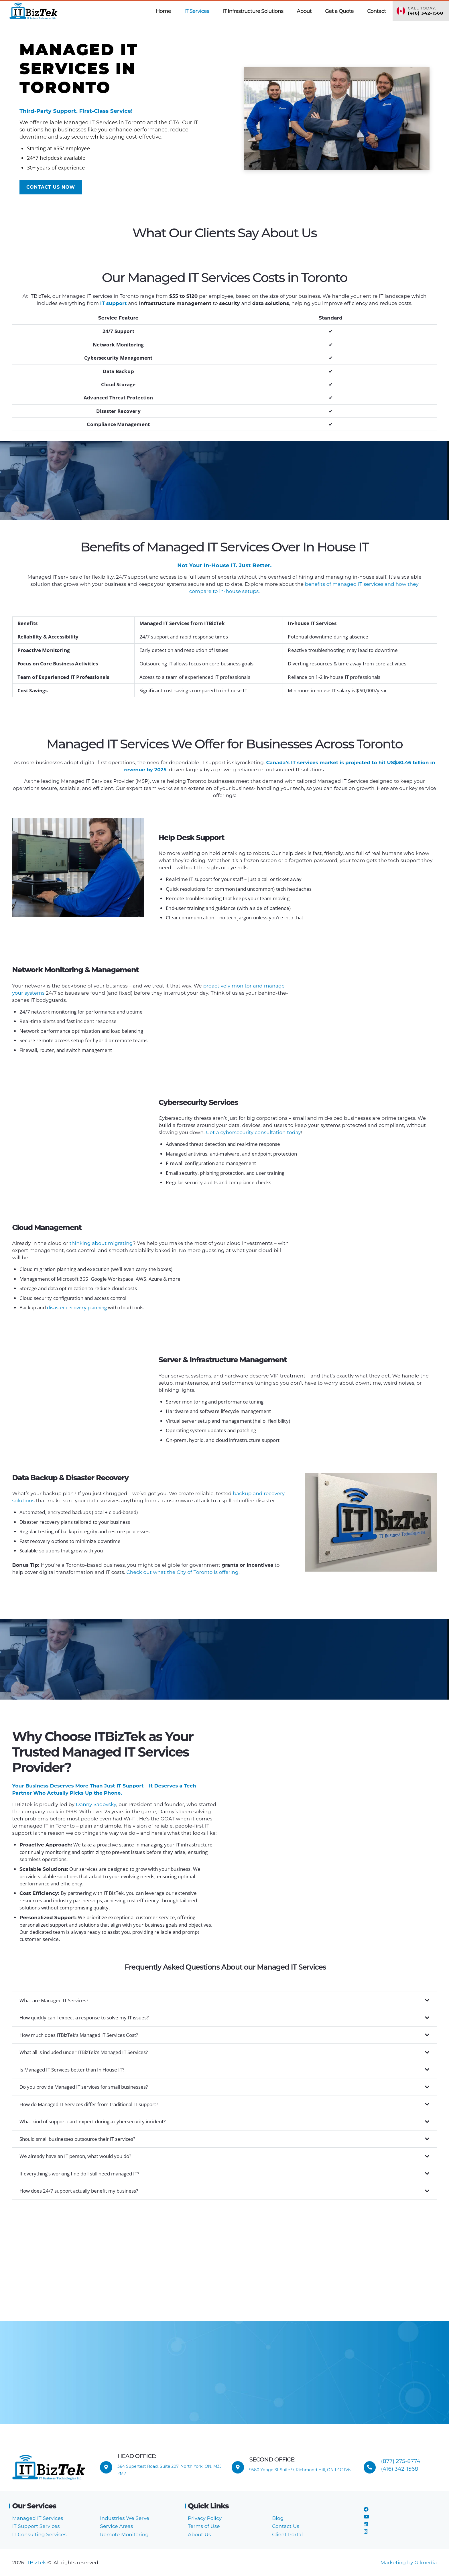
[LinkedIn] (366, 2524)
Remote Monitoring (124, 2534)
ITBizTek (36, 2562)
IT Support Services (36, 2526)
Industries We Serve (124, 2518)
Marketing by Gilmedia (408, 2562)
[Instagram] (366, 2531)
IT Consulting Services (39, 2534)
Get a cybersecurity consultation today (253, 1132)
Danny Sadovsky (96, 1804)
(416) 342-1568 (399, 2468)
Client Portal (287, 2534)
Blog (277, 2518)
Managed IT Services (37, 2518)
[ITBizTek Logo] (34, 11)
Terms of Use (204, 2526)
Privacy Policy (205, 2518)
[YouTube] (366, 2516)
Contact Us (285, 2526)
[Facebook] (366, 2509)
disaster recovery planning (77, 1307)
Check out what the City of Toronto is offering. (183, 1572)
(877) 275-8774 (400, 2461)
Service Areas (116, 2526)
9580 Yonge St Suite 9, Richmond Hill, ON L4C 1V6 (299, 2469)
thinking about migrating (101, 1243)
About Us (199, 2534)
